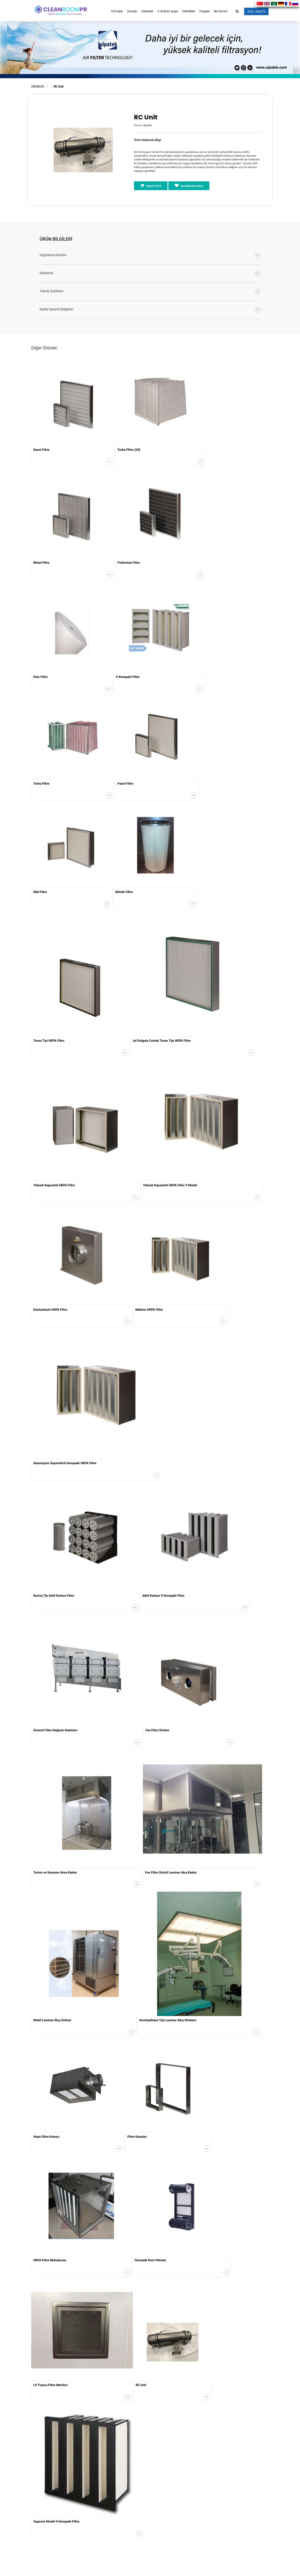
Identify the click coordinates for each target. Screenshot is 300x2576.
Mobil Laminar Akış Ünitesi (52, 2020)
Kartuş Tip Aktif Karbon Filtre (53, 1596)
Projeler (204, 11)
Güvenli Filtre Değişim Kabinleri (55, 1730)
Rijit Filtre (40, 892)
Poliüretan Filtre (129, 563)
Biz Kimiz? (221, 11)
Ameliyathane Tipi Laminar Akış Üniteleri (167, 2020)
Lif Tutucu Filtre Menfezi (50, 2385)
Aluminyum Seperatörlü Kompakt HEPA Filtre (64, 1463)
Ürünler (132, 11)
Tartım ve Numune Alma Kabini (55, 1872)
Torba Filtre (41, 783)
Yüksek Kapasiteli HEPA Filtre (54, 1185)
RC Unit (141, 2385)
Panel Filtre (126, 783)
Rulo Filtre (40, 677)
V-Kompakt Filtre (128, 677)
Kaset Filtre (41, 450)
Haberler (147, 11)
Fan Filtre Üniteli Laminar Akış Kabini (171, 1872)
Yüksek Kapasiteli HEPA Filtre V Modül (170, 1185)
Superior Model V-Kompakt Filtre (56, 2521)
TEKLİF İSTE (150, 185)
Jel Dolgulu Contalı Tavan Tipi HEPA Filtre (161, 1041)
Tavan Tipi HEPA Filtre (48, 1041)
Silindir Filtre (124, 892)
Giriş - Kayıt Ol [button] (256, 11)
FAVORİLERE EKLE (189, 185)
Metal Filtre (41, 563)
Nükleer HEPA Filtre (149, 1310)
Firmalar (117, 11)
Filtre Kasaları (137, 2137)
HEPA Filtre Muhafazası (49, 2260)
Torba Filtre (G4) (129, 450)
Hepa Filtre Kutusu (46, 2137)
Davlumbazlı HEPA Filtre (50, 1310)
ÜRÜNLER (37, 86)
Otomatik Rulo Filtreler (150, 2260)
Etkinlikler (188, 11)
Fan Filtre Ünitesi (157, 1730)
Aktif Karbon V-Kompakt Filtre (163, 1596)
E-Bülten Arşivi (168, 11)
